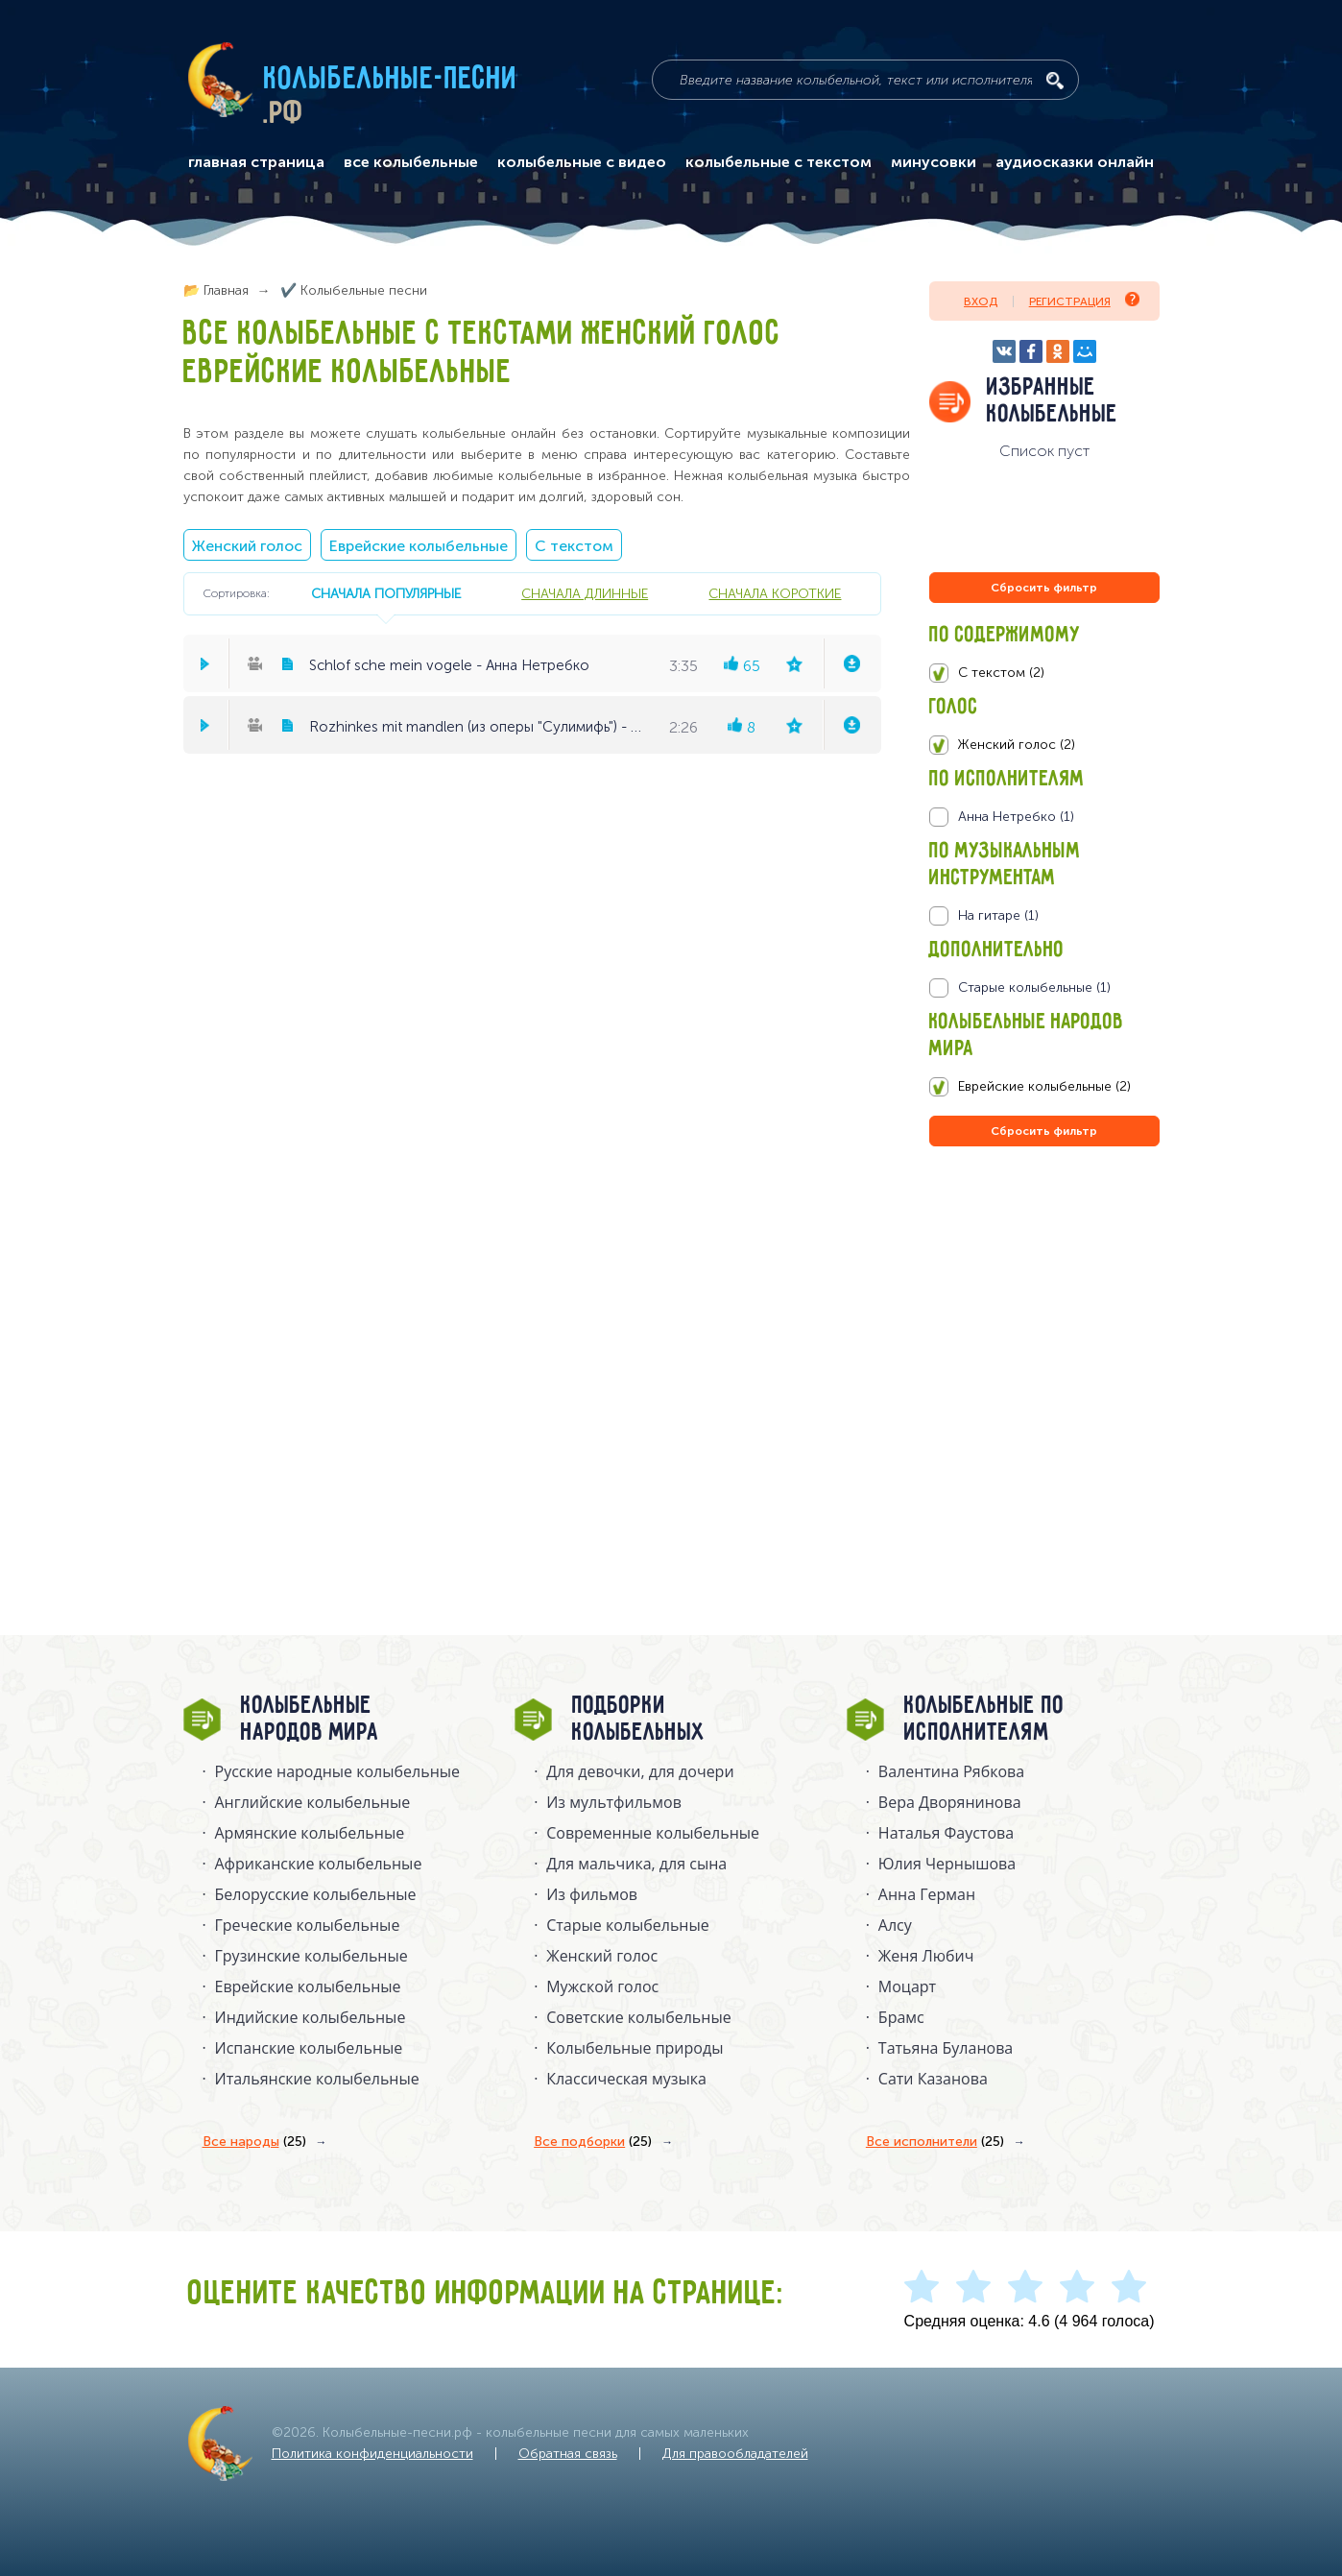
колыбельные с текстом (778, 162)
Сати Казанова (933, 2078)
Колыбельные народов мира (310, 1719)
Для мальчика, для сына (636, 1863)
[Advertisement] (1044, 1358)
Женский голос (247, 546)
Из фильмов (591, 1894)
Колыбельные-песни (391, 79)
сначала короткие (774, 593)
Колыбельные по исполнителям (984, 1719)
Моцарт (907, 1986)
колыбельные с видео (581, 162)
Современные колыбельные (652, 1832)
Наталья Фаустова (946, 1832)
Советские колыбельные (638, 2017)
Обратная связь (567, 2453)
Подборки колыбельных (639, 1719)
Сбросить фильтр (1044, 587)
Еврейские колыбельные (418, 546)
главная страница (256, 162)
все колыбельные (411, 162)
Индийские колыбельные (310, 2017)
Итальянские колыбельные (317, 2078)
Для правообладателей (735, 2453)
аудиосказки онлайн (1074, 162)
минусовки (933, 162)
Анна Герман (926, 1894)
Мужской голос (602, 1986)
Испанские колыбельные (309, 2047)
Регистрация (1084, 300)
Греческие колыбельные (307, 1925)
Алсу (895, 1925)
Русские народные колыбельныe (338, 1771)
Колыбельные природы (634, 2047)
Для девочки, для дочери (639, 1771)
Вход (980, 301)
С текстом (574, 546)
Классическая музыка (626, 2078)
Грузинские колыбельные (311, 1955)
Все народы (254, 2142)
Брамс (901, 2017)
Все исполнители (935, 2142)
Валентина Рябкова (951, 1771)
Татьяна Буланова (945, 2047)
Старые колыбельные (627, 1925)
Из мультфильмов (614, 1802)
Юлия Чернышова (947, 1863)
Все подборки (593, 2142)
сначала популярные (386, 593)
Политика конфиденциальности (372, 2453)
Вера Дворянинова (949, 1802)
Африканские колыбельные (318, 1863)
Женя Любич (926, 1955)
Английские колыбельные (313, 1802)
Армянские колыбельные (310, 1832)
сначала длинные (584, 593)
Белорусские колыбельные (316, 1894)
